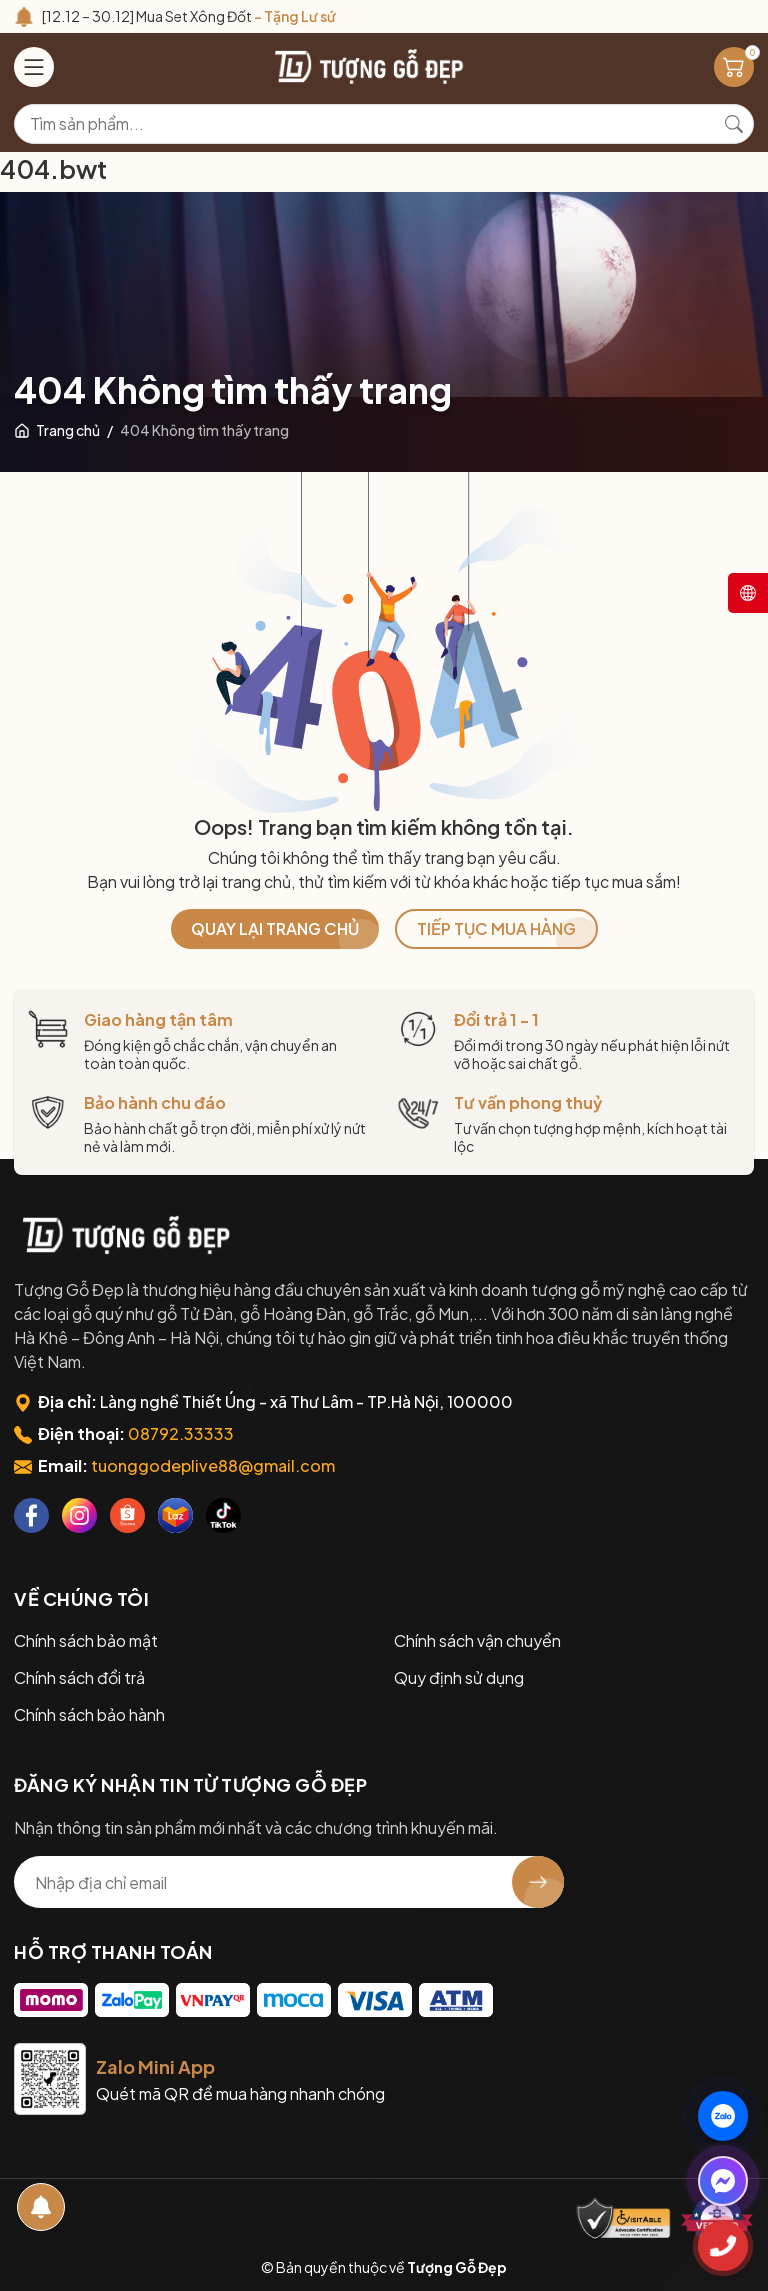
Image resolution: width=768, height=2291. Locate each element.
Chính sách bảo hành (89, 1714)
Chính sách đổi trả (79, 1677)
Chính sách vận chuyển (477, 1640)
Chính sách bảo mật (86, 1640)
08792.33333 (181, 1433)
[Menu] (34, 67)
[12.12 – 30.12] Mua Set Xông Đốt (189, 16)
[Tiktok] (223, 1515)
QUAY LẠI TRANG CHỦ (275, 928)
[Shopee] (127, 1515)
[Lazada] (175, 1515)
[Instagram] (79, 1515)
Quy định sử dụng (459, 1677)
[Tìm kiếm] (734, 124)
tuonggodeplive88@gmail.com (213, 1465)
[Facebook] (31, 1515)
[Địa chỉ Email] (289, 1882)
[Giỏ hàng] (734, 67)
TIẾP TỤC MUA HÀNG (496, 928)
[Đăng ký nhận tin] (538, 1882)
